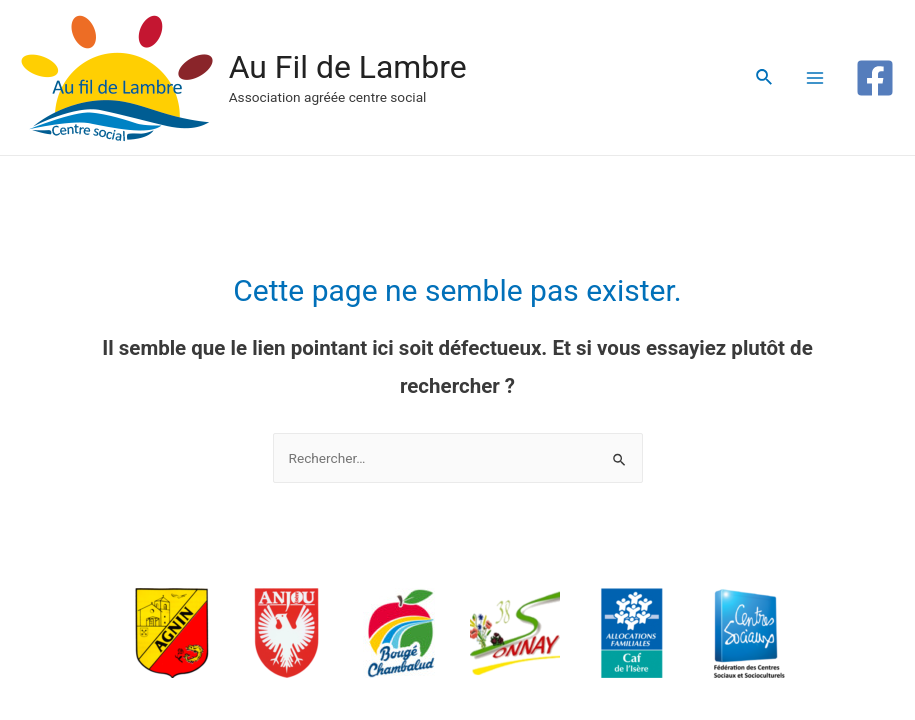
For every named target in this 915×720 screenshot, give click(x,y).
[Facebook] (875, 78)
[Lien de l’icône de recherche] (765, 77)
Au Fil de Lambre (348, 67)
